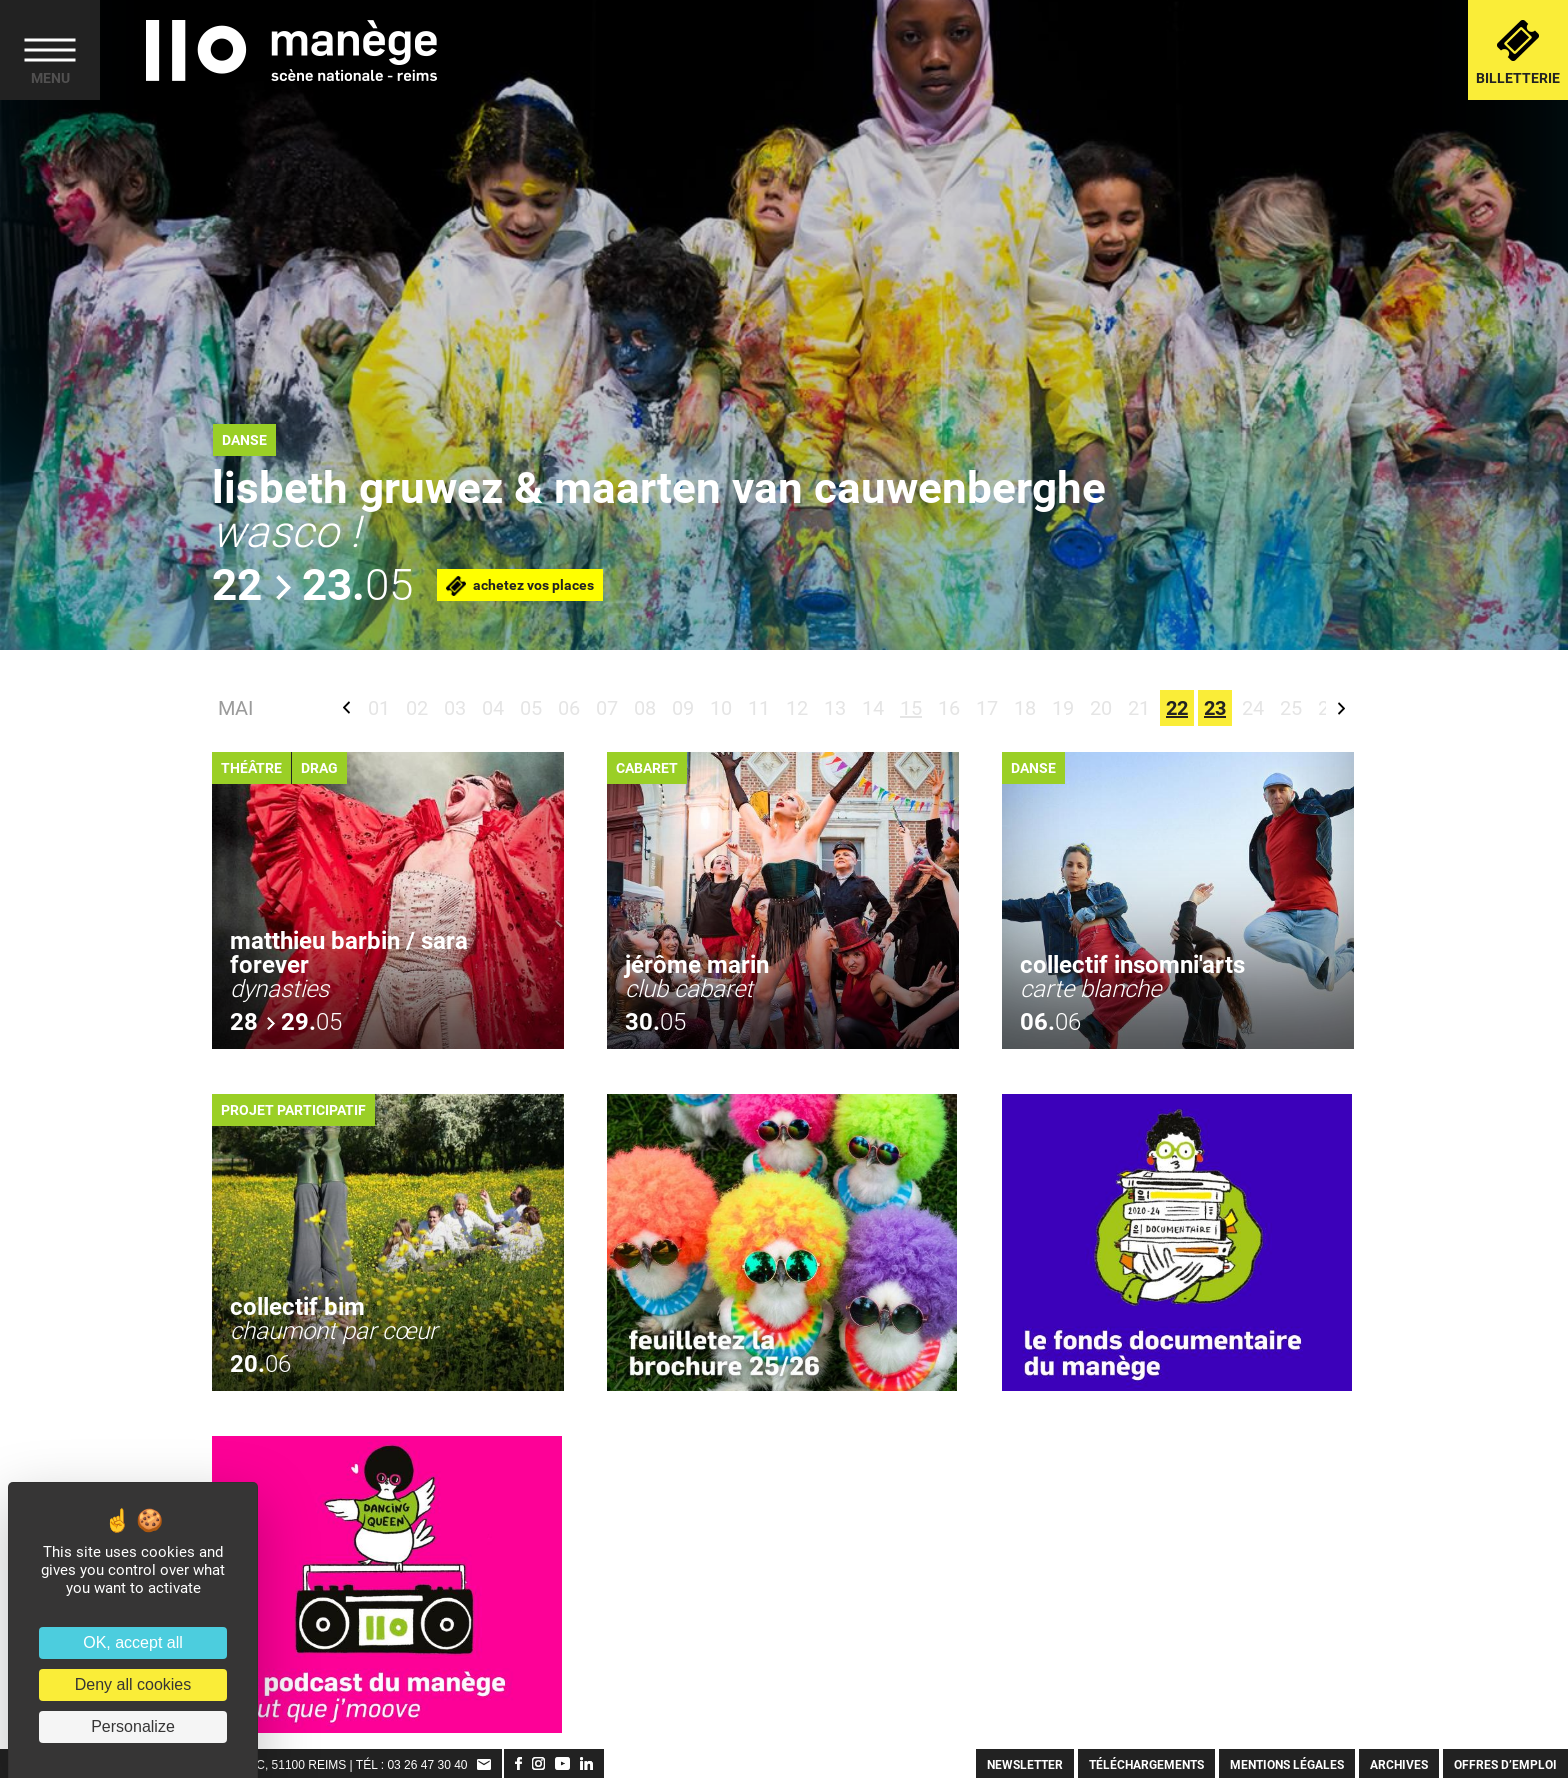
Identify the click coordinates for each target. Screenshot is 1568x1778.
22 (1177, 708)
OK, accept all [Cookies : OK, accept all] (133, 1642)
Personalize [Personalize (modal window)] (133, 1726)
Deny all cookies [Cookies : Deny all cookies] (133, 1684)
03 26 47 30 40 (427, 1765)
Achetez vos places (520, 586)
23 (1215, 708)
